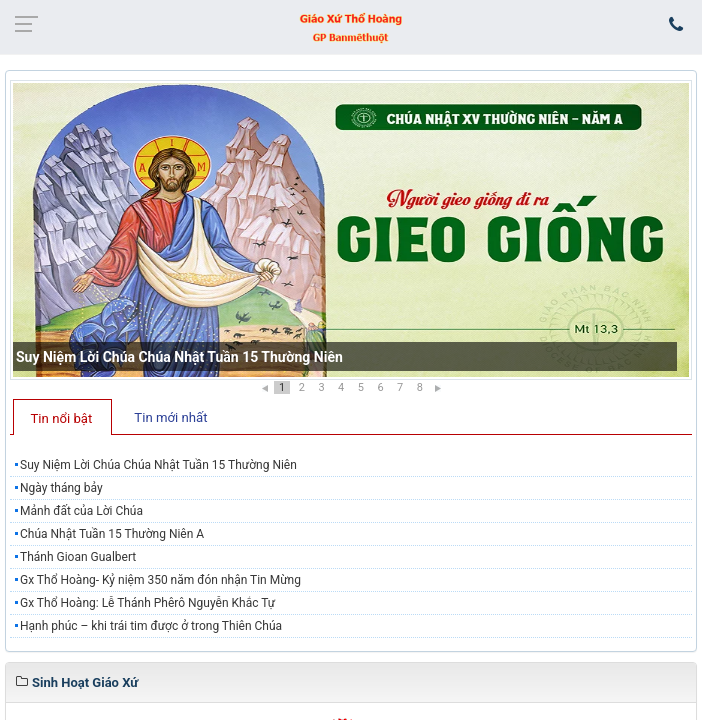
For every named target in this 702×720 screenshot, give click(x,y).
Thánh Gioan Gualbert (78, 557)
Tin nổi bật (62, 418)
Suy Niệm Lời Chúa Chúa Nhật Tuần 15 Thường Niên (179, 357)
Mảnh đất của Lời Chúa (81, 511)
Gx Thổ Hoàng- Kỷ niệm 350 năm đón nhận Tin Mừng (160, 580)
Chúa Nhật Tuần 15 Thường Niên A (112, 534)
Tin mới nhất (170, 417)
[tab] (62, 417)
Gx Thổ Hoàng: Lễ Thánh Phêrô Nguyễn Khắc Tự (147, 603)
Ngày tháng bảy (61, 488)
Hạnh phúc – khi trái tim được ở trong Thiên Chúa (151, 626)
